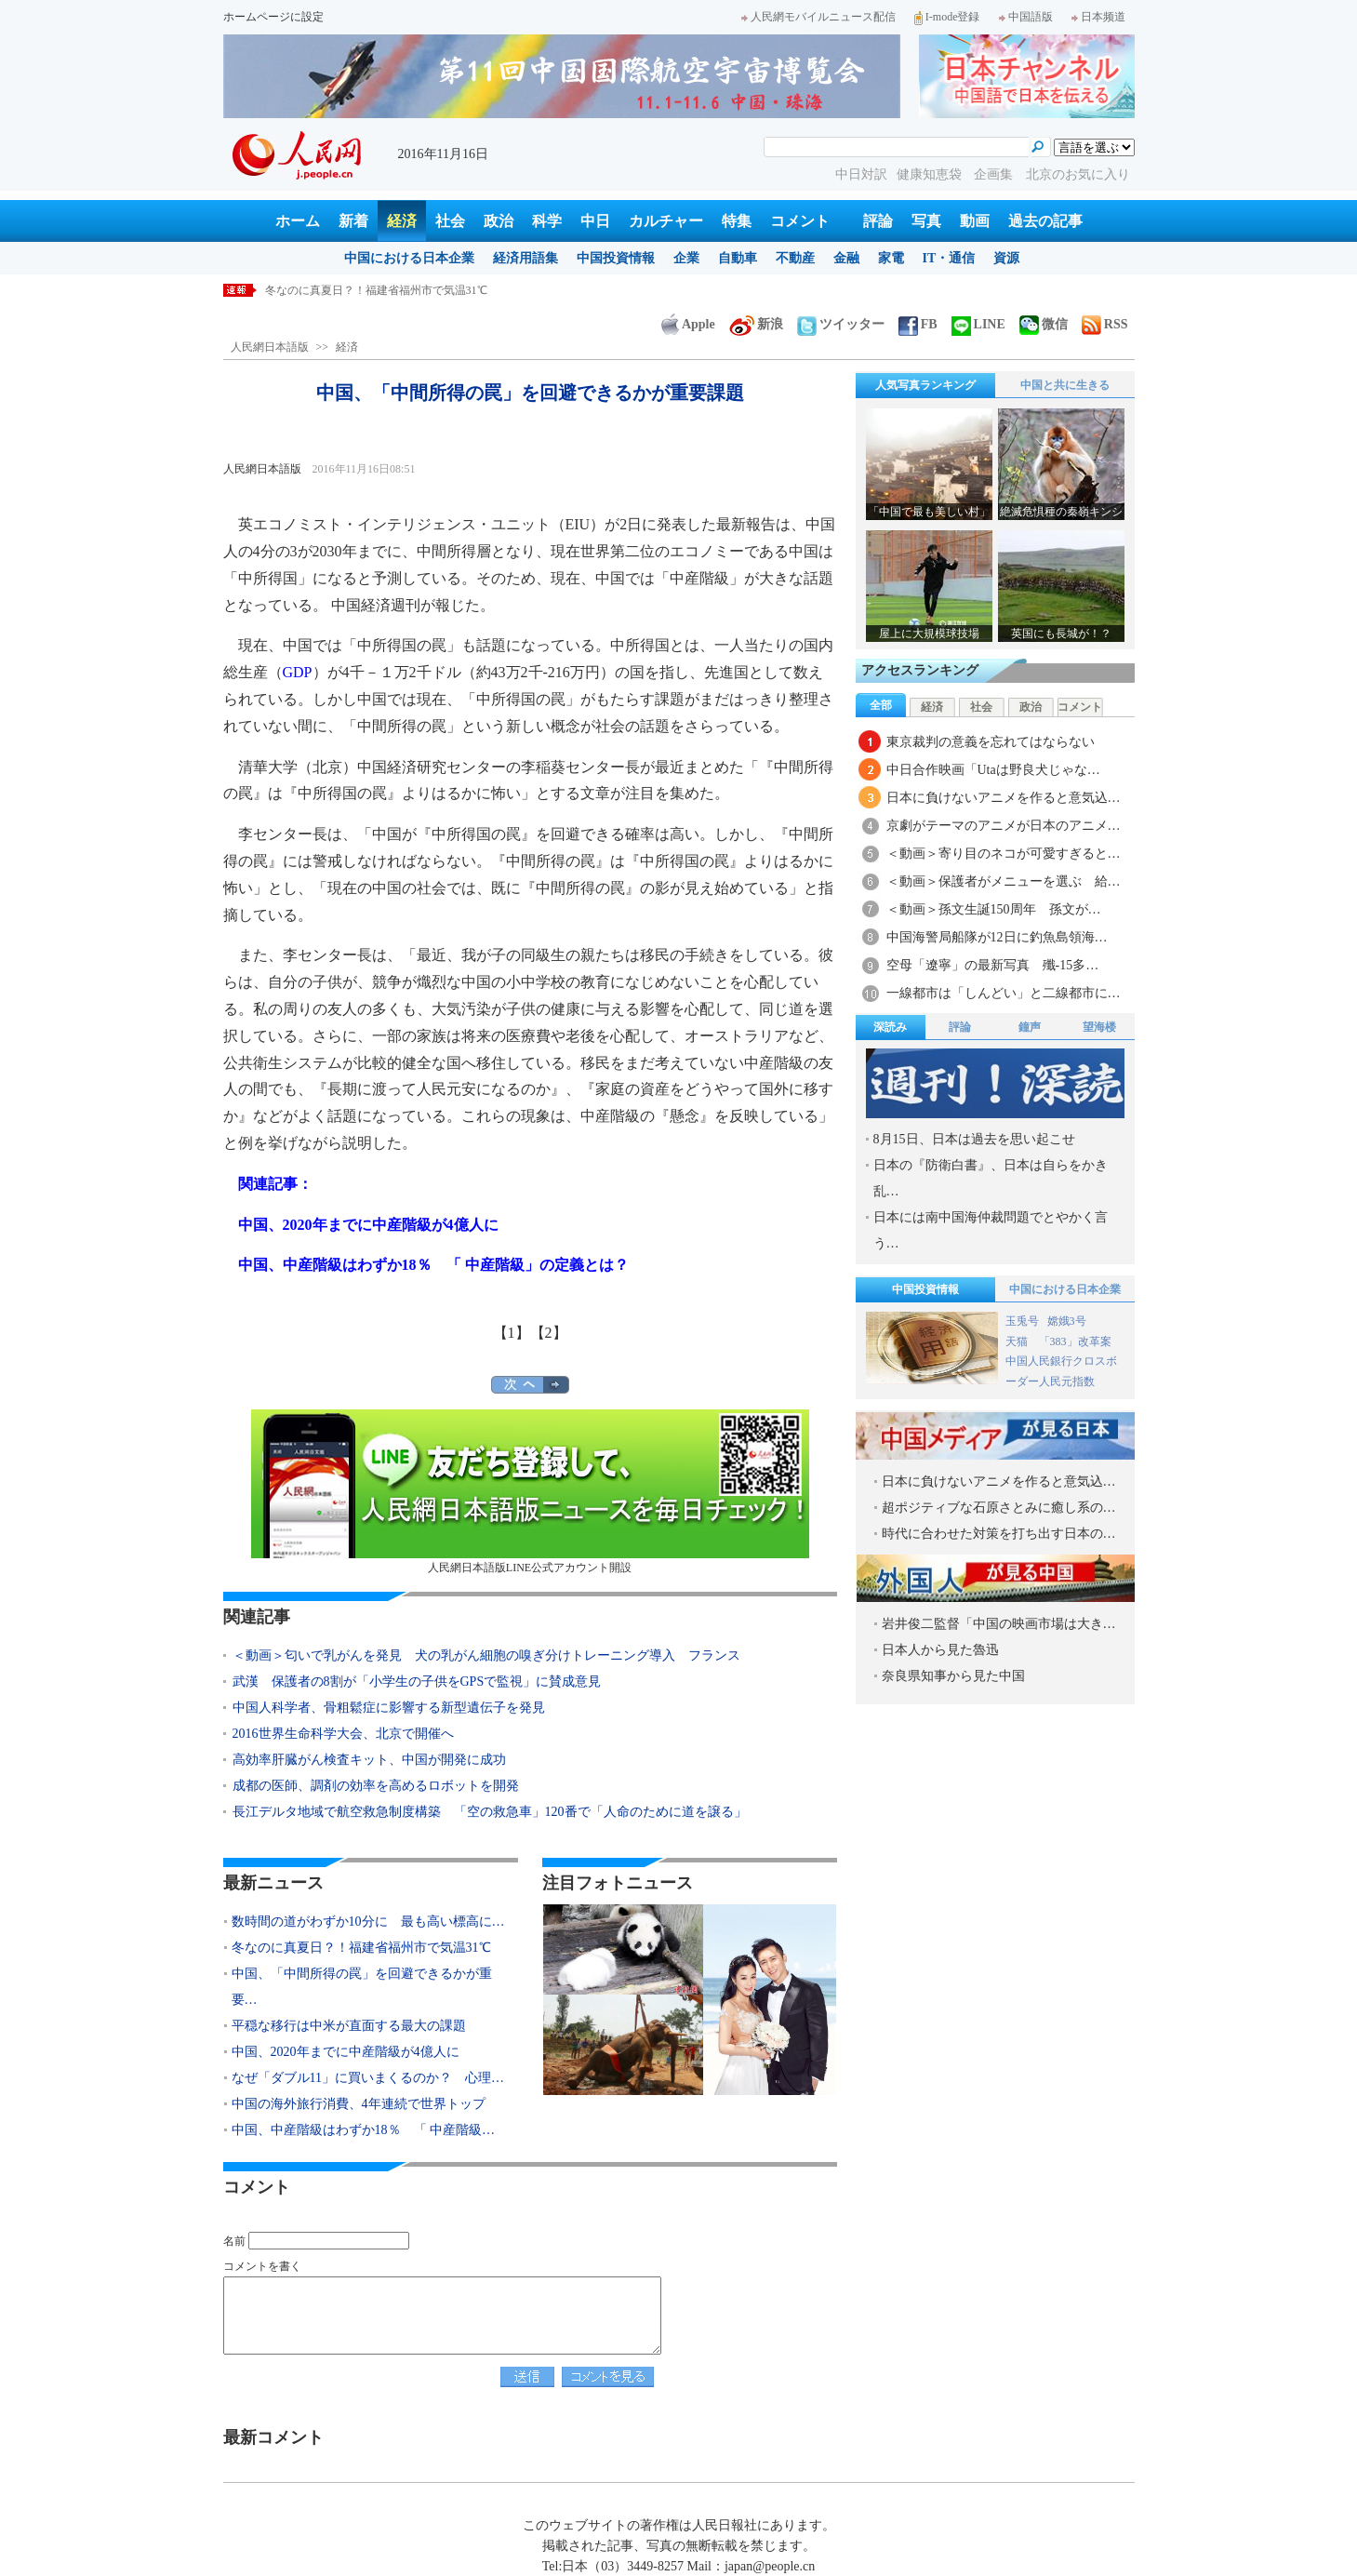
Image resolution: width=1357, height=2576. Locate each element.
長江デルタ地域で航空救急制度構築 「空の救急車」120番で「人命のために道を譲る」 (490, 1812)
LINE (978, 324)
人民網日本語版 (270, 347)
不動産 (795, 258)
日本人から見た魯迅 (940, 1650)
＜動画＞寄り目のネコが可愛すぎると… (1003, 854)
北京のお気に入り (1078, 174)
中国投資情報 (616, 258)
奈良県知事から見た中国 (953, 1676)
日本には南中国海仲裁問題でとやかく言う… (990, 1230)
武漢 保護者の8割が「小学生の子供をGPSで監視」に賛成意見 (417, 1681)
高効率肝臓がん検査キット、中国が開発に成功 (369, 1760)
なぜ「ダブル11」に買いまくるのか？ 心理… (368, 2078)
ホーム (297, 221)
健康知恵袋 (931, 174)
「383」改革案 (1075, 1341)
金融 (846, 258)
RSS (1105, 324)
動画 (975, 221)
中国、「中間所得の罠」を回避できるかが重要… (362, 1987)
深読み (890, 1027)
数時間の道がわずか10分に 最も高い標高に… (368, 1922)
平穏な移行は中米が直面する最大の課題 (349, 2026)
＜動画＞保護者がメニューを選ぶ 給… (1003, 881)
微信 (1043, 324)
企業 (686, 258)
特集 (737, 221)
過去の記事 (1045, 221)
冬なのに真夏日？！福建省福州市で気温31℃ (376, 290)
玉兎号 (1022, 1321)
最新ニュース (273, 1883)
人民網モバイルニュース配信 (818, 16)
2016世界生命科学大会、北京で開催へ (343, 1734)
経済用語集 (525, 258)
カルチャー (666, 221)
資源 (1006, 258)
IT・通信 (949, 258)
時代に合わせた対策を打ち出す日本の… (999, 1534)
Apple (688, 324)
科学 (547, 221)
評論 (878, 221)
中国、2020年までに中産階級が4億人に (345, 2052)
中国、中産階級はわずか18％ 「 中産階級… (364, 2130)
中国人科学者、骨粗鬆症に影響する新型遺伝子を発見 (389, 1708)
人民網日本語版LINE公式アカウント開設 (530, 1491)
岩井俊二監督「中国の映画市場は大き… (999, 1624)
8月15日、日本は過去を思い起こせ (974, 1139)
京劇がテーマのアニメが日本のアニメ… (1003, 826)
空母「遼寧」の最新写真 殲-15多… (992, 965)
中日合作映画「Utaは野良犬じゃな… (993, 770)
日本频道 (1098, 16)
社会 (450, 221)
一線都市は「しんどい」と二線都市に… (1003, 993)
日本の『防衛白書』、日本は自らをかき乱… (990, 1178)
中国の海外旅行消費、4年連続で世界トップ (359, 2104)
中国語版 (1026, 16)
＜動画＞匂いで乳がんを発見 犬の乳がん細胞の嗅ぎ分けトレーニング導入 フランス (486, 1655)
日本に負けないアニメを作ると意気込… (1003, 798)
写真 (926, 221)
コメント (800, 221)
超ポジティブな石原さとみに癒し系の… (999, 1508)
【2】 (548, 1333)
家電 (891, 258)
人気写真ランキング (925, 385)
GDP (298, 672)
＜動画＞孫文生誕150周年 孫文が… (993, 909)
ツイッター (841, 324)
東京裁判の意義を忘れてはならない (990, 742)
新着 (353, 221)
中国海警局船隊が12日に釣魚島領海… (997, 937)
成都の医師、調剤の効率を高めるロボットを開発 (376, 1786)
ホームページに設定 (273, 16)
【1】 (511, 1333)
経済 (402, 221)
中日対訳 (861, 174)
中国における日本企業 (409, 258)
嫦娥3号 (1066, 1321)
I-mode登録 (947, 16)
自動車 (737, 258)
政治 (498, 221)
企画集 (995, 174)
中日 (595, 221)
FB (918, 324)
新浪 (756, 324)
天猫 (1018, 1341)
